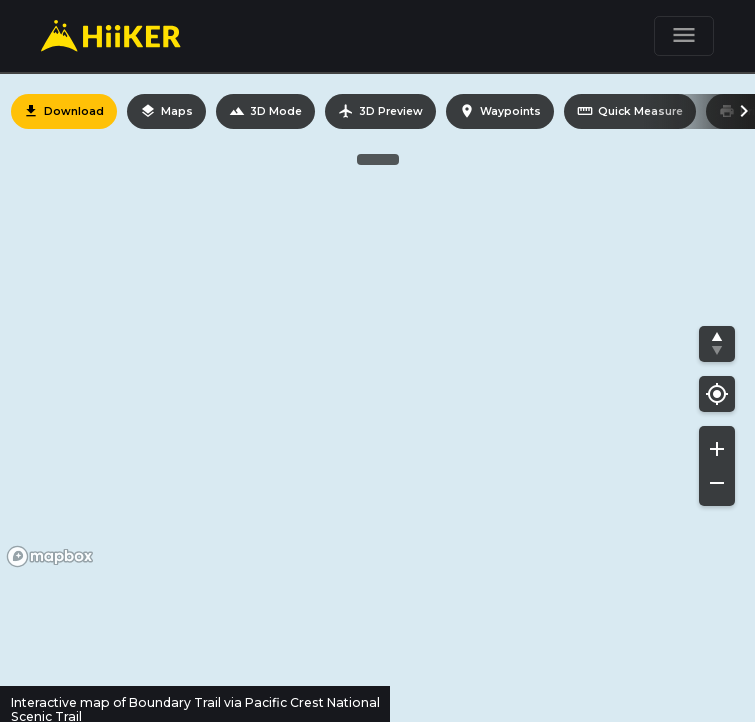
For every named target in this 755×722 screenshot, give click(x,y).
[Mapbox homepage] (50, 556)
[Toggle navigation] (684, 36)
